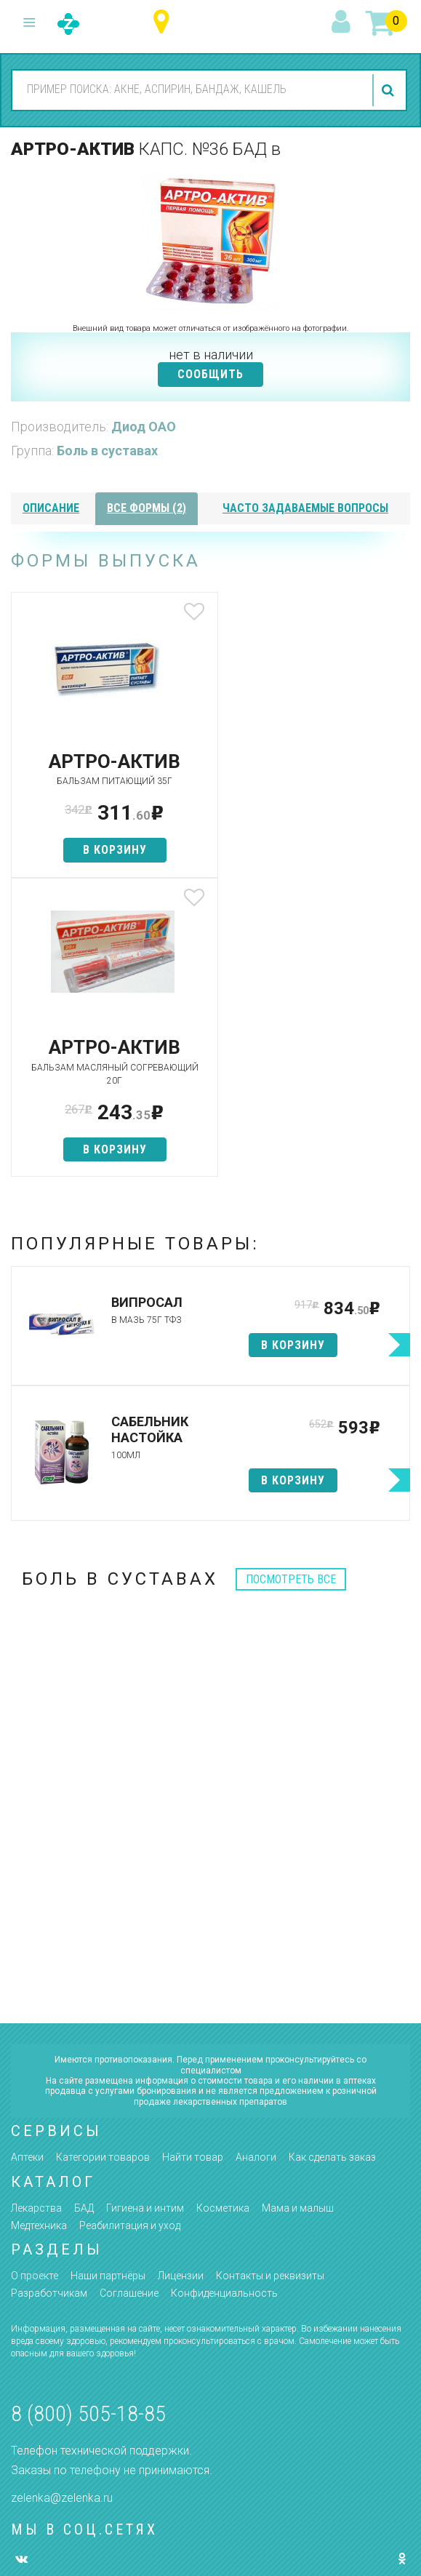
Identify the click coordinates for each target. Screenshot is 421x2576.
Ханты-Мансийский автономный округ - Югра (164, 22)
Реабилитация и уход (129, 1939)
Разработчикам (49, 2007)
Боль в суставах (107, 450)
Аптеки (27, 1871)
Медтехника (39, 1939)
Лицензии (181, 1990)
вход (343, 22)
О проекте (34, 1990)
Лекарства (36, 1922)
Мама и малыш (298, 1922)
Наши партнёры (108, 1990)
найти (390, 90)
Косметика (222, 1922)
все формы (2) (146, 508)
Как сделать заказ (332, 1871)
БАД (84, 1922)
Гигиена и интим (145, 1922)
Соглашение (129, 2007)
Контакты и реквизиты (270, 1990)
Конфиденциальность (224, 2007)
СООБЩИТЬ (210, 374)
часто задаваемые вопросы (305, 508)
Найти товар (192, 1871)
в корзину (111, 850)
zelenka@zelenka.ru (62, 2211)
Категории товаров (103, 1871)
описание (51, 508)
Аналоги (256, 1871)
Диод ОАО (143, 426)
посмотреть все (291, 1293)
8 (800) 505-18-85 (88, 2127)
